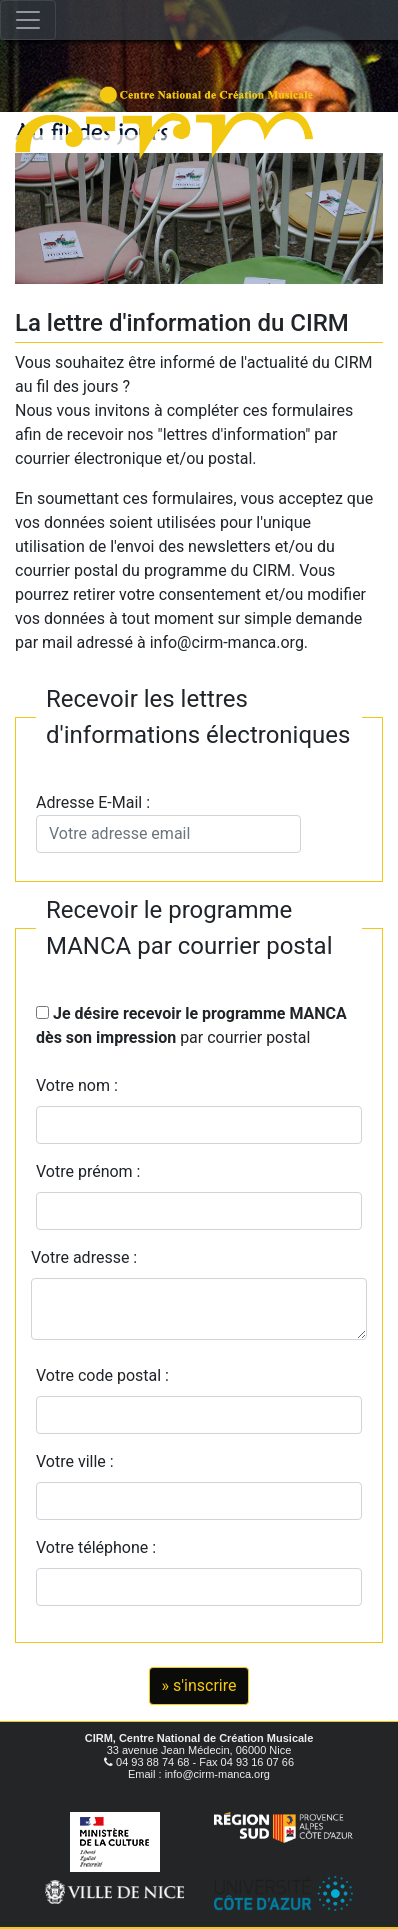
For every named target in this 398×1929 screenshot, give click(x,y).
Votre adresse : (84, 1257)
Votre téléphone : (100, 1547)
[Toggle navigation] (28, 20)
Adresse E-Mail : (168, 823)
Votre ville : (79, 1461)
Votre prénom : (88, 1171)
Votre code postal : (106, 1375)
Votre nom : (77, 1085)
